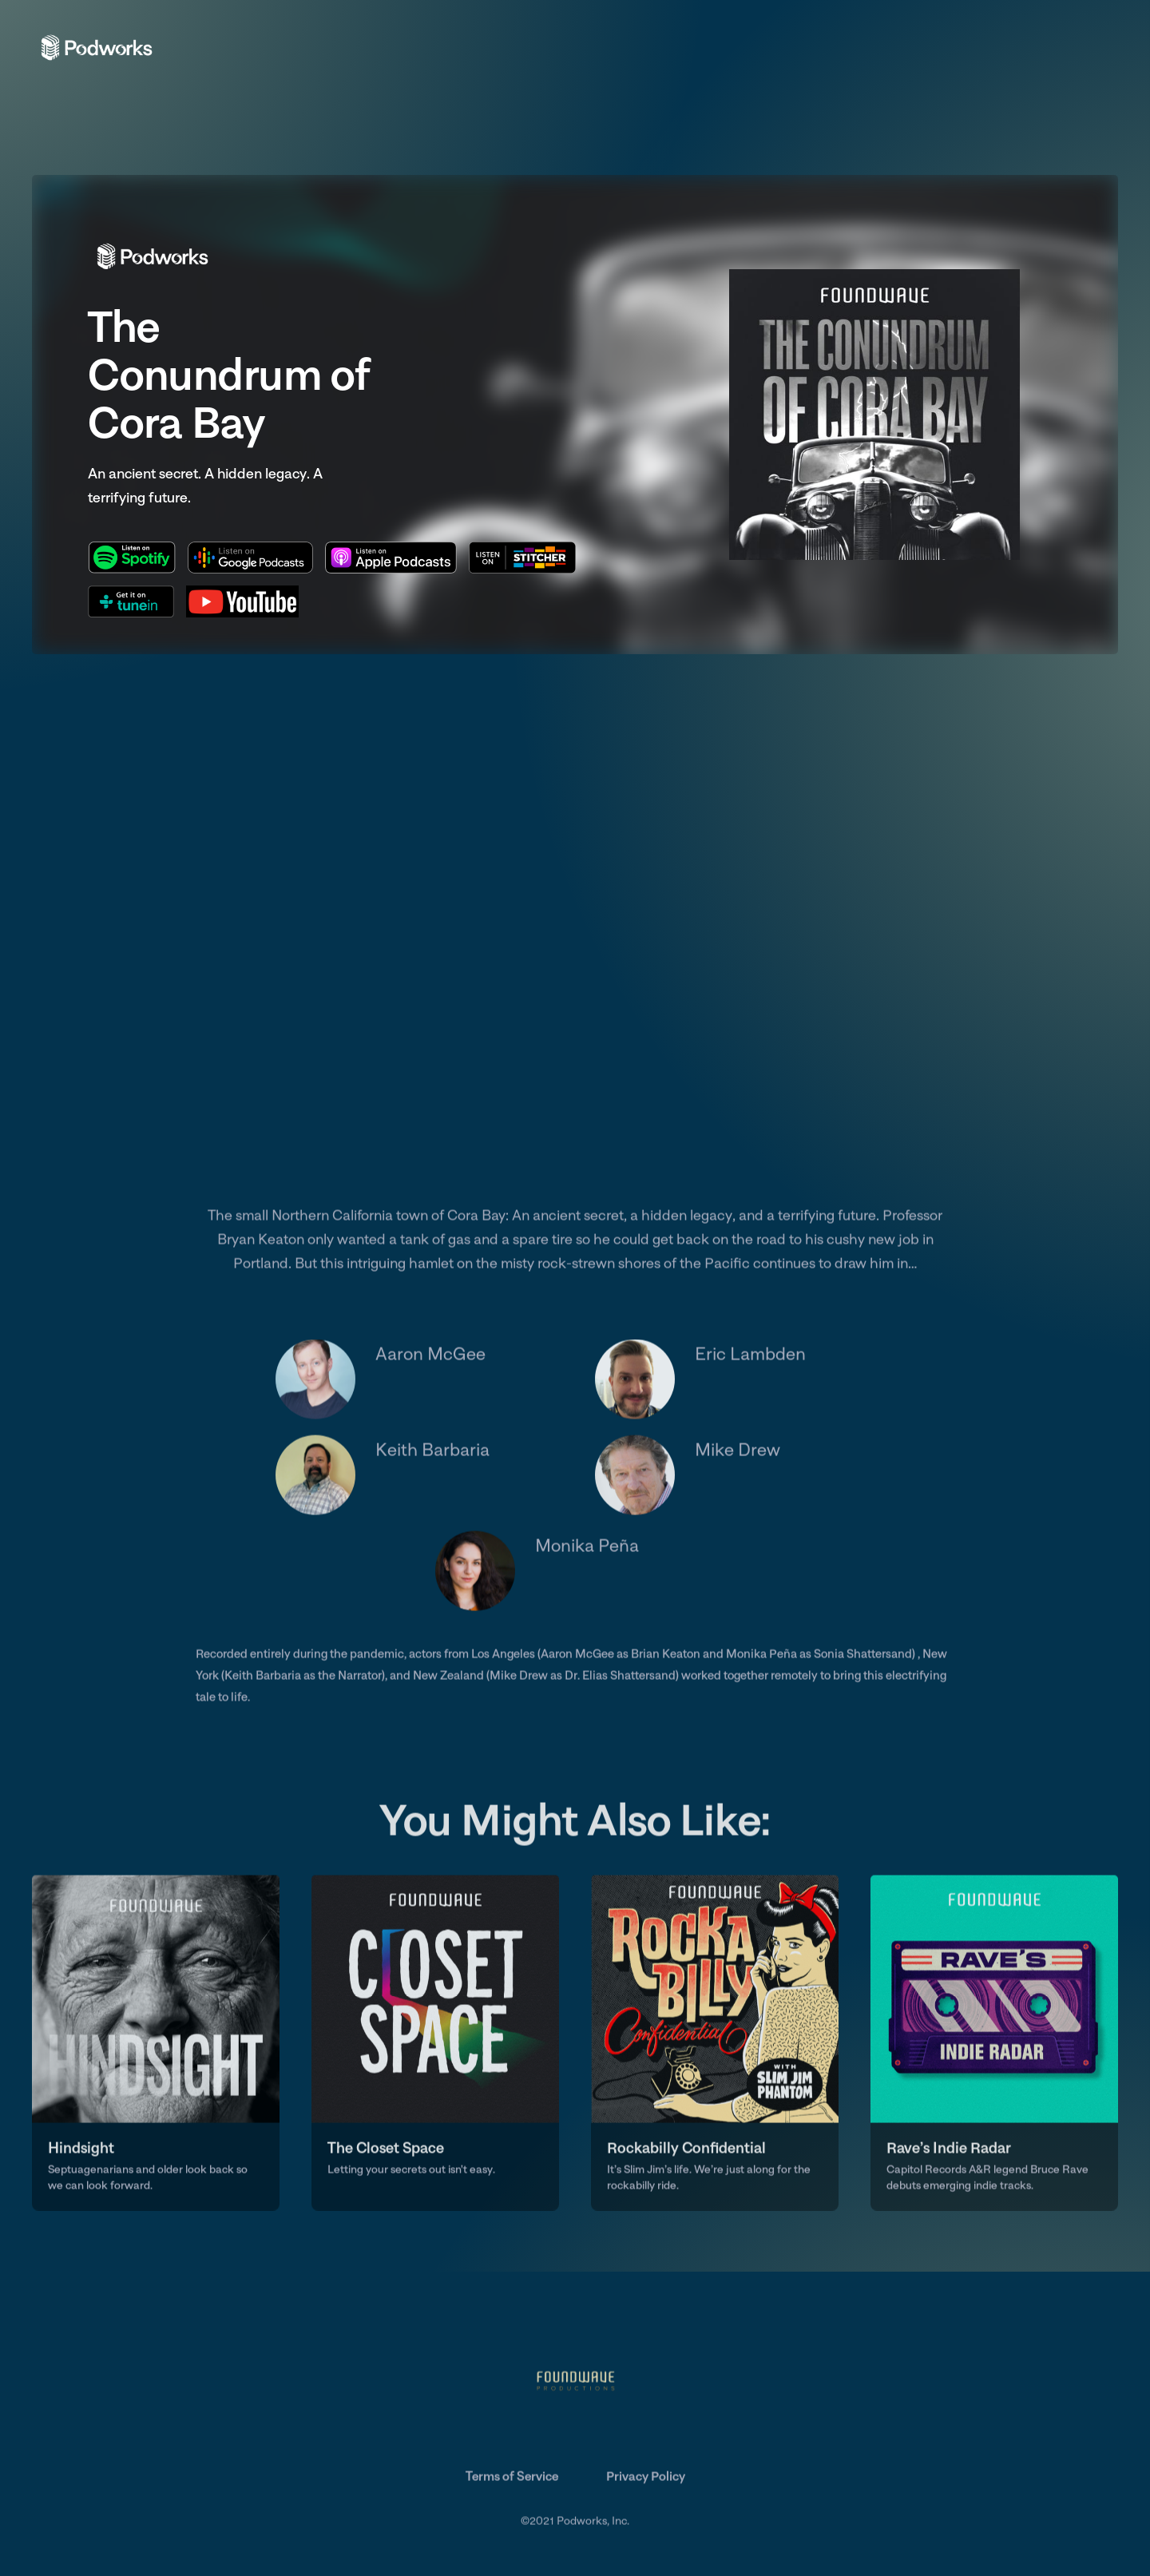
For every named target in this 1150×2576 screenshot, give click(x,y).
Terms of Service (512, 2479)
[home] (96, 46)
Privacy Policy (645, 2479)
